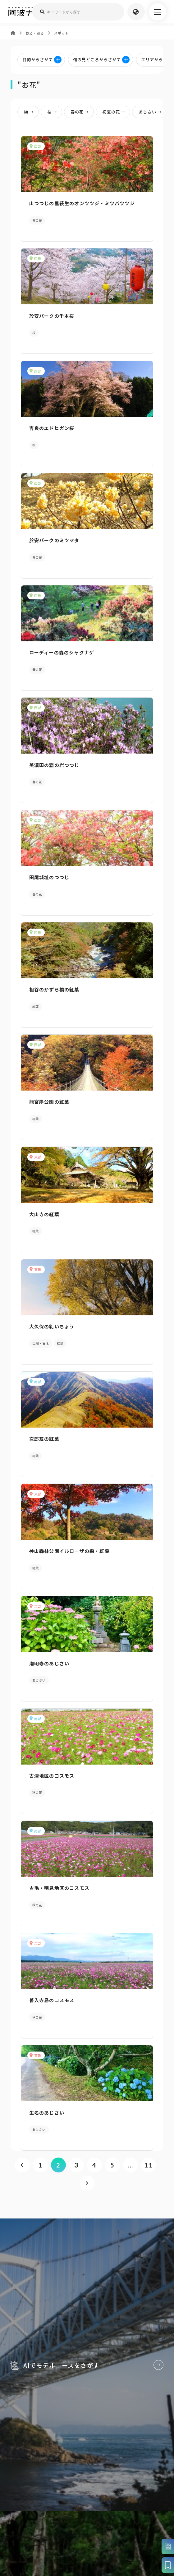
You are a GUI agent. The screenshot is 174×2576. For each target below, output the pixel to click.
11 (148, 2171)
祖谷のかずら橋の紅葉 (54, 992)
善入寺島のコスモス (52, 2006)
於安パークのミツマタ (54, 541)
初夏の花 (115, 112)
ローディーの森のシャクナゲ (61, 654)
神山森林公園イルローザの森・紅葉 (69, 1555)
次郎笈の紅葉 (44, 1442)
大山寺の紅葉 (44, 1217)
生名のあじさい (46, 2118)
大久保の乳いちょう (52, 1330)
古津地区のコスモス (52, 1780)
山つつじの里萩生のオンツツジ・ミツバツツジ (82, 203)
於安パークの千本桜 (52, 316)
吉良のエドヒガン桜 (52, 428)
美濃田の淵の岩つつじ (54, 766)
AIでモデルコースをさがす (87, 2379)
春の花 (81, 112)
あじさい (151, 112)
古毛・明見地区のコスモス (59, 1893)
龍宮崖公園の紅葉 (49, 1104)
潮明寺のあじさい (49, 1668)
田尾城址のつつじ (49, 879)
